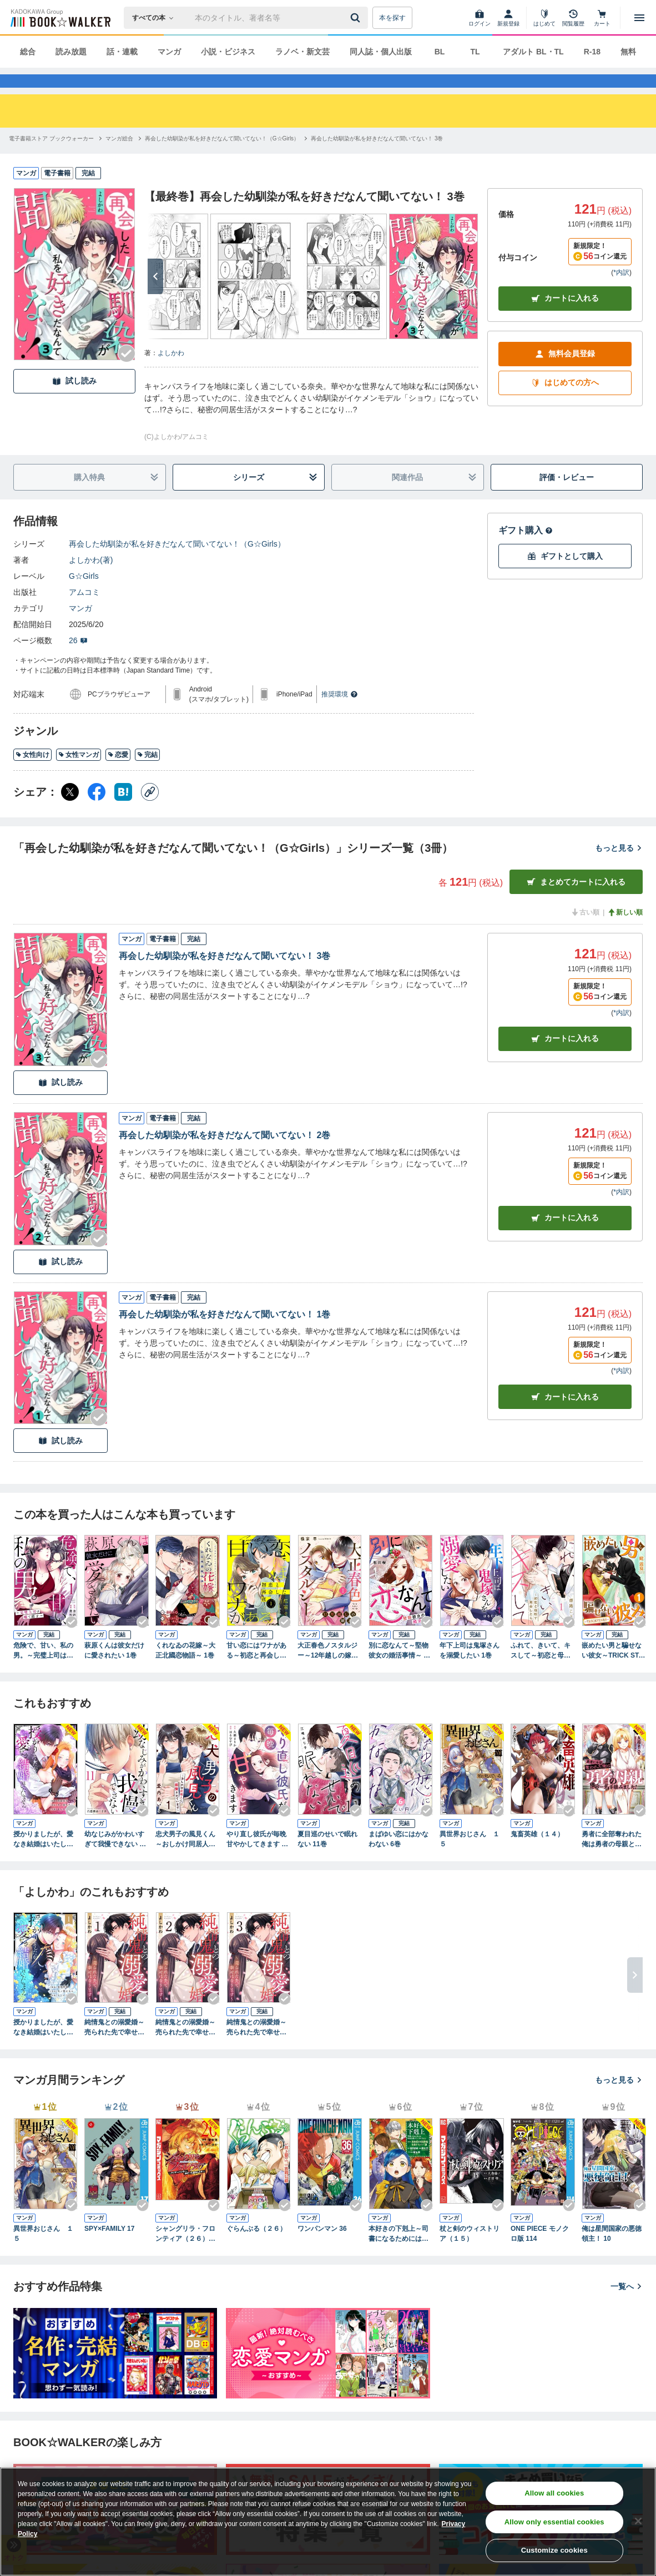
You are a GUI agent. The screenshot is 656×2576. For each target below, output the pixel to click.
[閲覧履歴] (573, 18)
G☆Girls (84, 596)
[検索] (356, 17)
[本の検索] (156, 17)
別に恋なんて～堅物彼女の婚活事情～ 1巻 (398, 1670)
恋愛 (118, 775)
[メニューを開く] (639, 18)
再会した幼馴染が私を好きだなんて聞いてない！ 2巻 (224, 1155)
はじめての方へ (565, 402)
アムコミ (84, 612)
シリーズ (275, 497)
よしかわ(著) (91, 579)
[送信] (356, 17)
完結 (147, 775)
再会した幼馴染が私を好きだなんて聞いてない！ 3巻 (224, 976)
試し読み (74, 401)
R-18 (592, 51)
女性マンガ (78, 775)
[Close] (638, 2521)
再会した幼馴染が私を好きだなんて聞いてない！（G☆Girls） (177, 563)
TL (475, 51)
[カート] (602, 18)
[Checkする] (126, 373)
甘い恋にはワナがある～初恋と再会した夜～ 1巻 (256, 1670)
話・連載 (122, 51)
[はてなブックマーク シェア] (123, 812)
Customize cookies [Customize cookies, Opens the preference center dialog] (554, 2550)
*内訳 (621, 292)
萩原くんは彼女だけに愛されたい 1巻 (114, 1670)
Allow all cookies (554, 2493)
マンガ (169, 51)
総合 (28, 51)
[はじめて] (544, 18)
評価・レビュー (566, 497)
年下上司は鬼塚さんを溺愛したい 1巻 (469, 1670)
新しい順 (625, 932)
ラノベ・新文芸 (302, 51)
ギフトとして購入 (565, 576)
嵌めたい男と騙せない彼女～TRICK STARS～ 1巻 (612, 1670)
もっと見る (619, 867)
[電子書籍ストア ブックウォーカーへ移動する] (51, 158)
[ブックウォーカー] (59, 18)
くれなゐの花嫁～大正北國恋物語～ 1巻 (185, 1670)
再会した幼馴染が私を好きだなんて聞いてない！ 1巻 (224, 1334)
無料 (628, 51)
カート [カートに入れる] (565, 1058)
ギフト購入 (525, 550)
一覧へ (626, 2306)
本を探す (392, 18)
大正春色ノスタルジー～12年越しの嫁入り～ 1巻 (327, 1670)
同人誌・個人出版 (381, 51)
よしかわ (171, 373)
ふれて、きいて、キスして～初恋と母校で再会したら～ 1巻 (541, 1670)
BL (440, 51)
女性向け (32, 775)
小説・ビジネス (228, 51)
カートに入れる (565, 318)
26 (78, 660)
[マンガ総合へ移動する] (119, 158)
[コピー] (150, 812)
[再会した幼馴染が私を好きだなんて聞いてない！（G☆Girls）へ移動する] (222, 158)
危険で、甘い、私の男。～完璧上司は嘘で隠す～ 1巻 (43, 1670)
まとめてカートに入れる (576, 902)
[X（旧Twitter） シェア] (70, 812)
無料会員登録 (565, 373)
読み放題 (71, 51)
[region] (328, 2521)
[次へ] (155, 296)
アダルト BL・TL (533, 51)
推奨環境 (339, 714)
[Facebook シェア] (96, 812)
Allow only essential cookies (554, 2522)
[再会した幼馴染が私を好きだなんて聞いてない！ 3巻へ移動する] (377, 158)
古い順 (585, 932)
